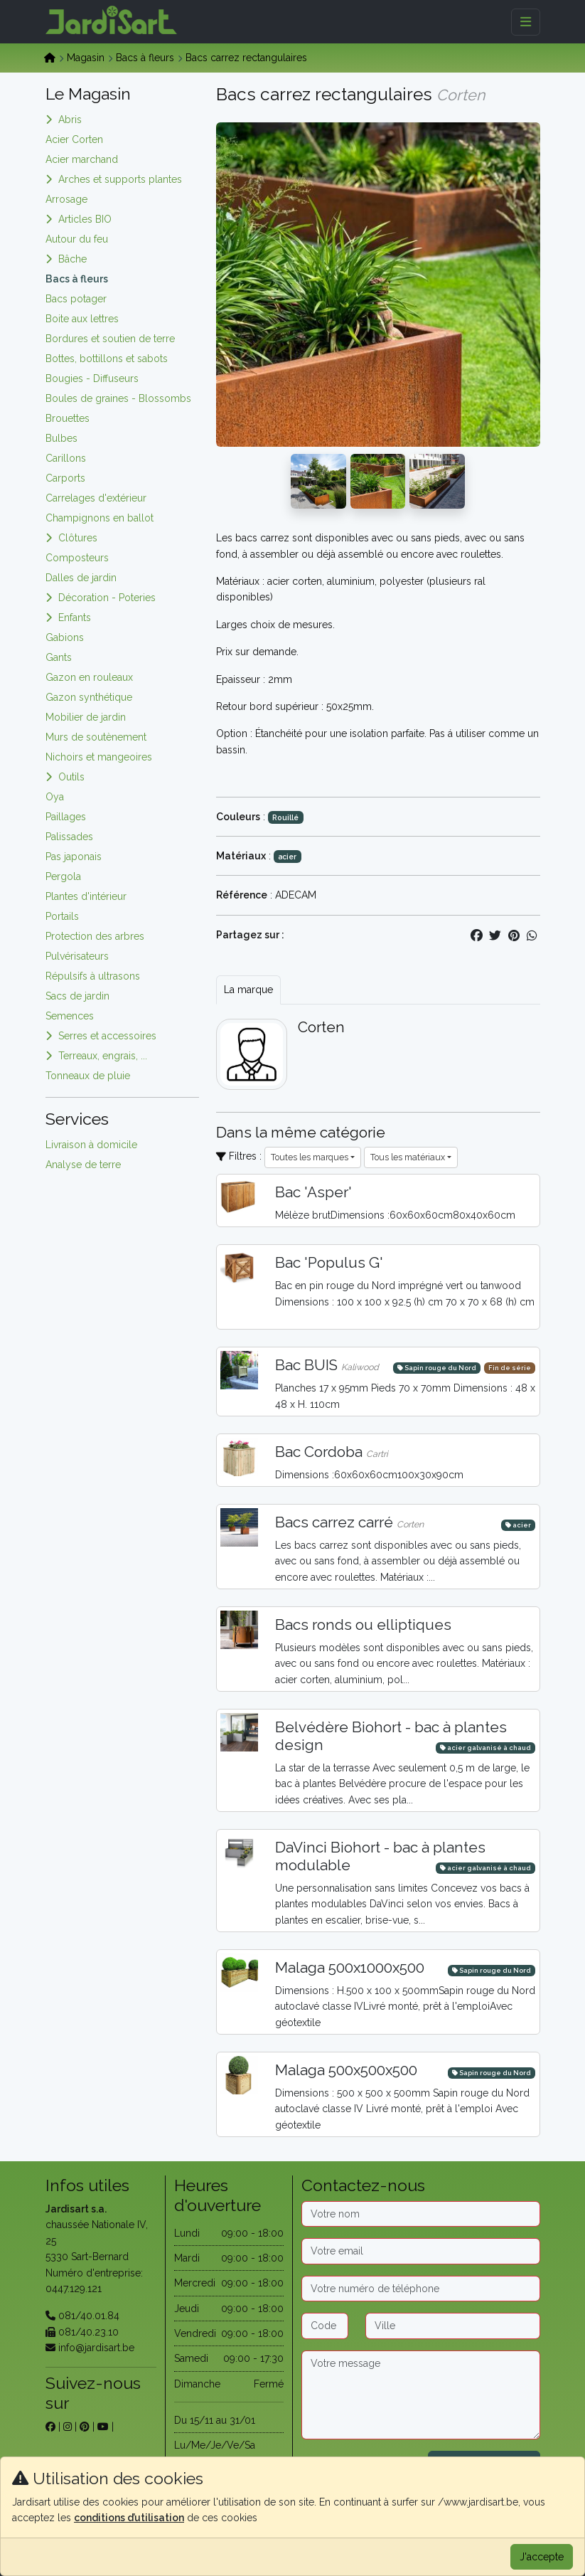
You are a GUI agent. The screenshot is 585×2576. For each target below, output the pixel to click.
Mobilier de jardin (85, 717)
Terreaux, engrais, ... (102, 1055)
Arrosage (66, 199)
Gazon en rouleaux (89, 677)
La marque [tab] (248, 989)
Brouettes (67, 418)
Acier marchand (81, 159)
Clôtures (77, 538)
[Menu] (525, 22)
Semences (69, 1016)
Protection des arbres (94, 936)
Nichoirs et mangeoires (98, 757)
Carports (65, 478)
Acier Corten (74, 139)
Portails (62, 916)
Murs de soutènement (95, 737)
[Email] (420, 2251)
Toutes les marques (309, 1157)
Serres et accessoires (107, 1035)
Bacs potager (76, 298)
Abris (70, 119)
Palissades (69, 836)
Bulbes (61, 438)
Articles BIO (85, 219)
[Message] (420, 2395)
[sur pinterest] (85, 2426)
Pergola (63, 876)
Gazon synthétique (88, 697)
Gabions (64, 637)
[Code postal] (324, 2325)
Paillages (65, 816)
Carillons (65, 458)
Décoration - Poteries (107, 597)
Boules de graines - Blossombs (118, 398)
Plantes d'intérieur (86, 896)
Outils (71, 777)
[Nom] (420, 2214)
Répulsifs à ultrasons (92, 976)
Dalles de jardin (81, 577)
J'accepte (542, 2556)
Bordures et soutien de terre (110, 338)
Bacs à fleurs (145, 57)
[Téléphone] (420, 2288)
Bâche (72, 259)
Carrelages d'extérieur (95, 498)
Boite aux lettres (82, 318)
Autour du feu (76, 239)
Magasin (85, 57)
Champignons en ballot (99, 518)
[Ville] (452, 2325)
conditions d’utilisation (129, 2517)
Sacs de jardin (77, 996)
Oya (54, 796)
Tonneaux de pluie (87, 1075)
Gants (58, 657)
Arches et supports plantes (120, 179)
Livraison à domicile (91, 1144)
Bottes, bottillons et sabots (106, 358)
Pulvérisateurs (77, 956)
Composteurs (77, 557)
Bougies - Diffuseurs (92, 378)
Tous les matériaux (407, 1157)
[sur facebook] (50, 2426)
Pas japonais (73, 856)
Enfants (74, 617)
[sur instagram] (67, 2426)
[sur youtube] (103, 2426)
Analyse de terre (83, 1164)
